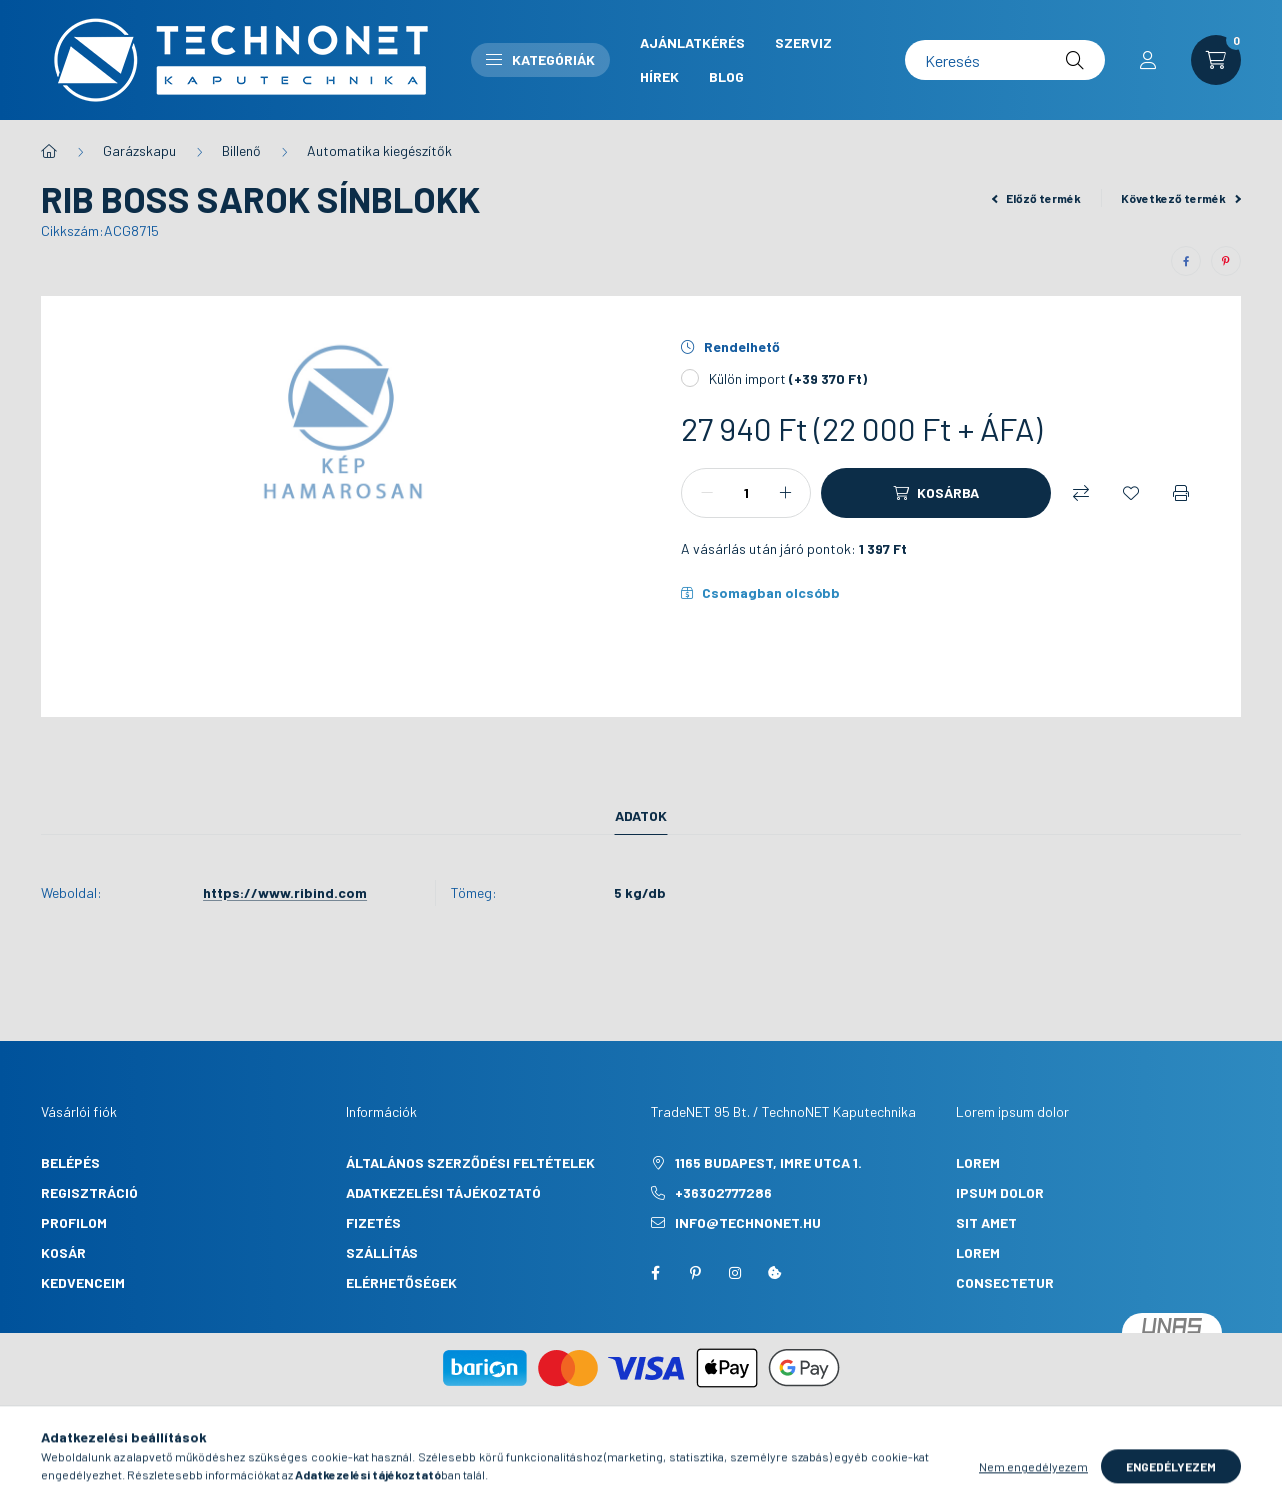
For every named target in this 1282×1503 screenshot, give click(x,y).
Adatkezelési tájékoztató (443, 1192)
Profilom (74, 1222)
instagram (735, 1273)
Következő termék (1181, 198)
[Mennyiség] (746, 493)
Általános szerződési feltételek (470, 1162)
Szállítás (382, 1252)
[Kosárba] (936, 493)
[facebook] (1186, 261)
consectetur (1005, 1282)
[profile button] (1148, 60)
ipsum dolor (1000, 1192)
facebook (655, 1273)
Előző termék (1037, 198)
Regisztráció (89, 1192)
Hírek (659, 76)
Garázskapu (139, 150)
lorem (978, 1162)
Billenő (241, 150)
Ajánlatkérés (692, 42)
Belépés (70, 1162)
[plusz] (785, 493)
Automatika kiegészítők (379, 150)
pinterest (695, 1273)
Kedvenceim (83, 1282)
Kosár (63, 1252)
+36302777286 (723, 1192)
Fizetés (373, 1222)
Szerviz (803, 42)
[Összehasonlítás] (1081, 493)
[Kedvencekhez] (1131, 493)
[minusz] (707, 493)
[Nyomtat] (1181, 493)
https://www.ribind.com (285, 892)
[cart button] (1216, 60)
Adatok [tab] (641, 815)
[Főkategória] (49, 151)
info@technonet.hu (748, 1222)
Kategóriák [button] (540, 59)
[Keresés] (1005, 60)
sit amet (986, 1222)
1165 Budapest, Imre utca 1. (768, 1162)
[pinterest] (1226, 261)
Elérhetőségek (401, 1282)
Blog (726, 76)
